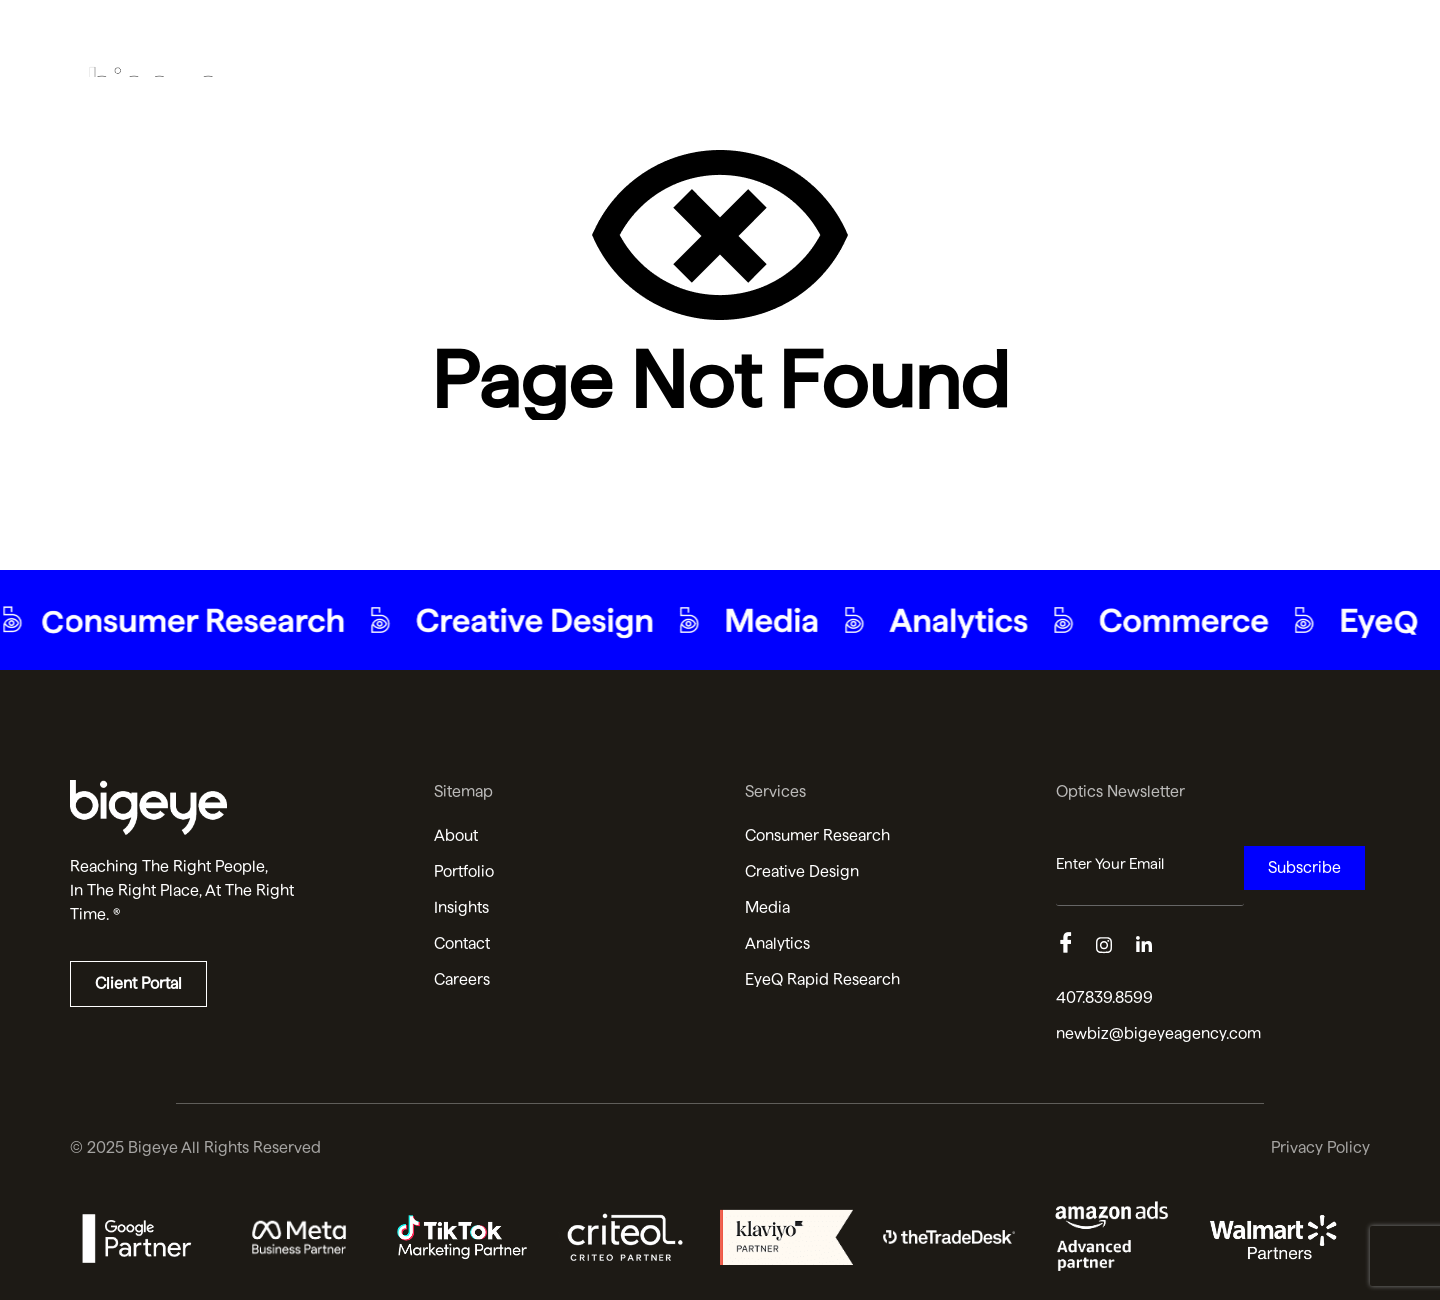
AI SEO (1146, 38)
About (867, 38)
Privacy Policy (1320, 1147)
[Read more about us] (227, 807)
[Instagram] (1116, 946)
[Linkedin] (1156, 946)
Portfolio (956, 38)
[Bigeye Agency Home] (155, 39)
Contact (1329, 38)
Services (1054, 38)
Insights (1235, 38)
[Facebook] (1076, 946)
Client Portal (138, 983)
